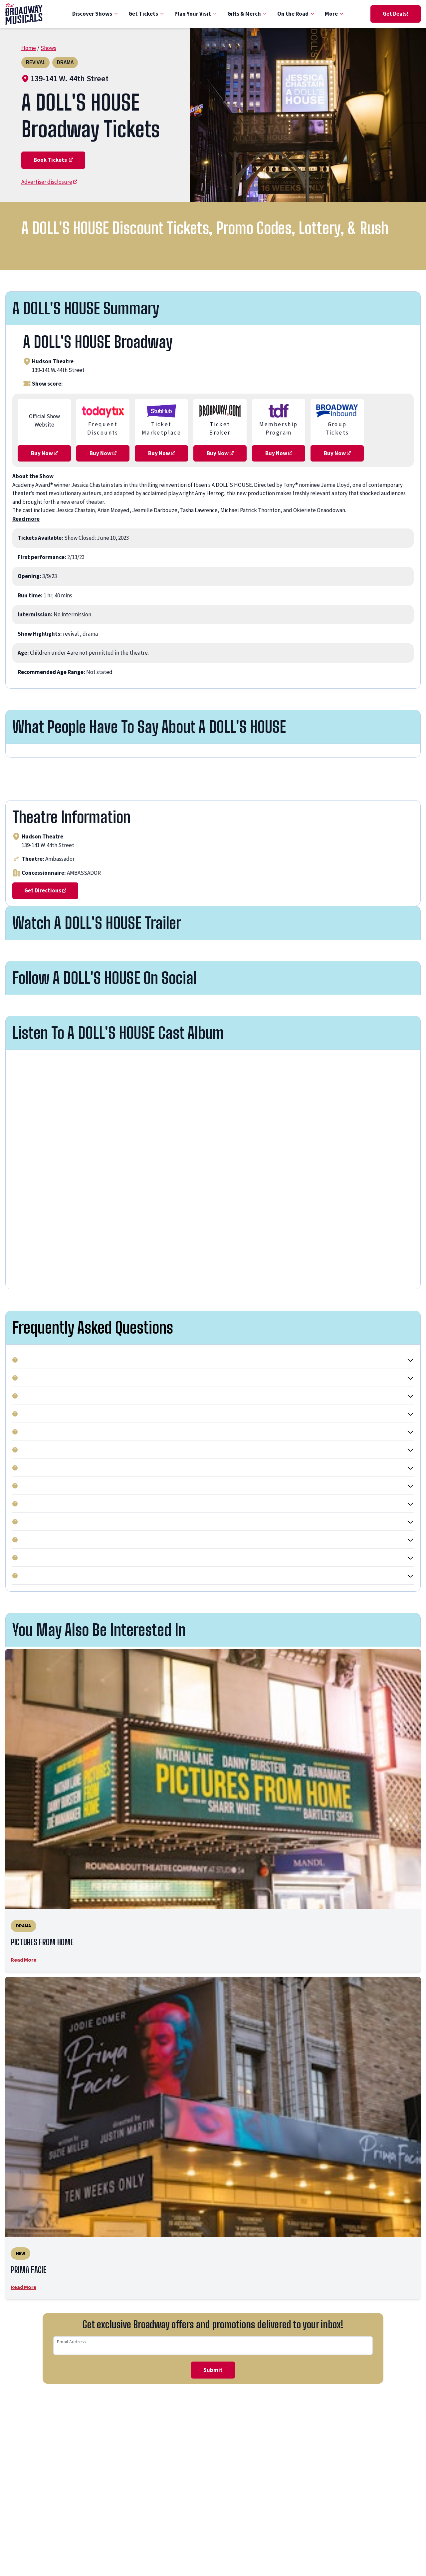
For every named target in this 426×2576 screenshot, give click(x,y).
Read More (23, 1962)
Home (28, 48)
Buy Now (44, 453)
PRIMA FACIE (34, 2274)
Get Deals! (395, 13)
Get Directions (45, 890)
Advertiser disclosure (49, 181)
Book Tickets (53, 159)
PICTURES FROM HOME (54, 1944)
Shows (48, 48)
